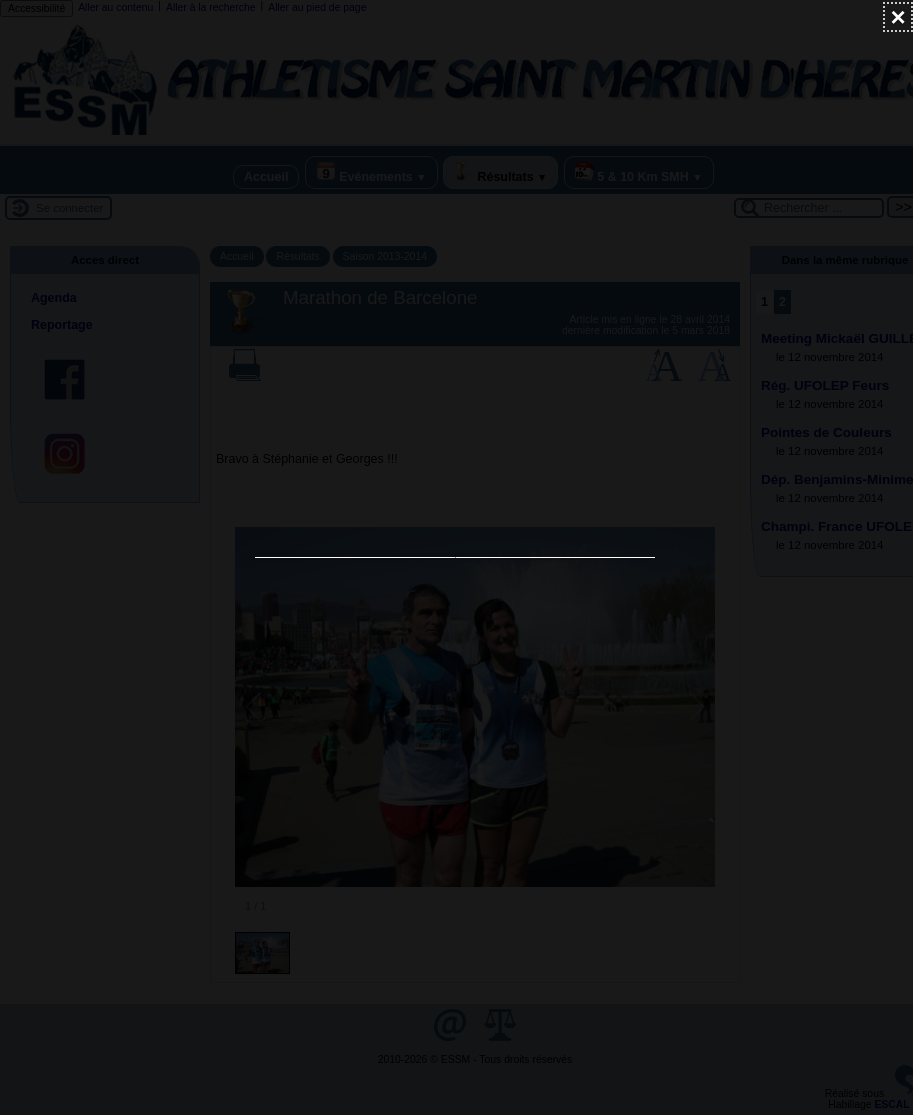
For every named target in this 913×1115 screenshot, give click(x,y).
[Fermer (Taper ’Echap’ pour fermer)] (898, 17)
